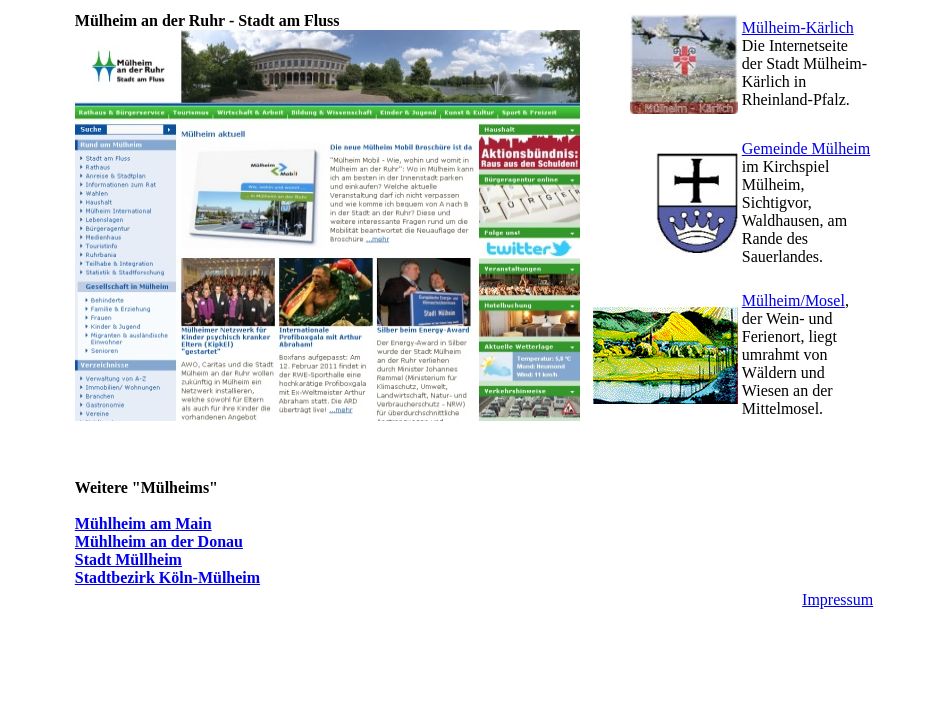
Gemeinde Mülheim (806, 148)
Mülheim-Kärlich (798, 27)
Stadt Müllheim (128, 559)
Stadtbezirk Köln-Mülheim (167, 577)
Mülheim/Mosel (793, 300)
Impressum (837, 599)
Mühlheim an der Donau (159, 541)
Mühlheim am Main (143, 523)
